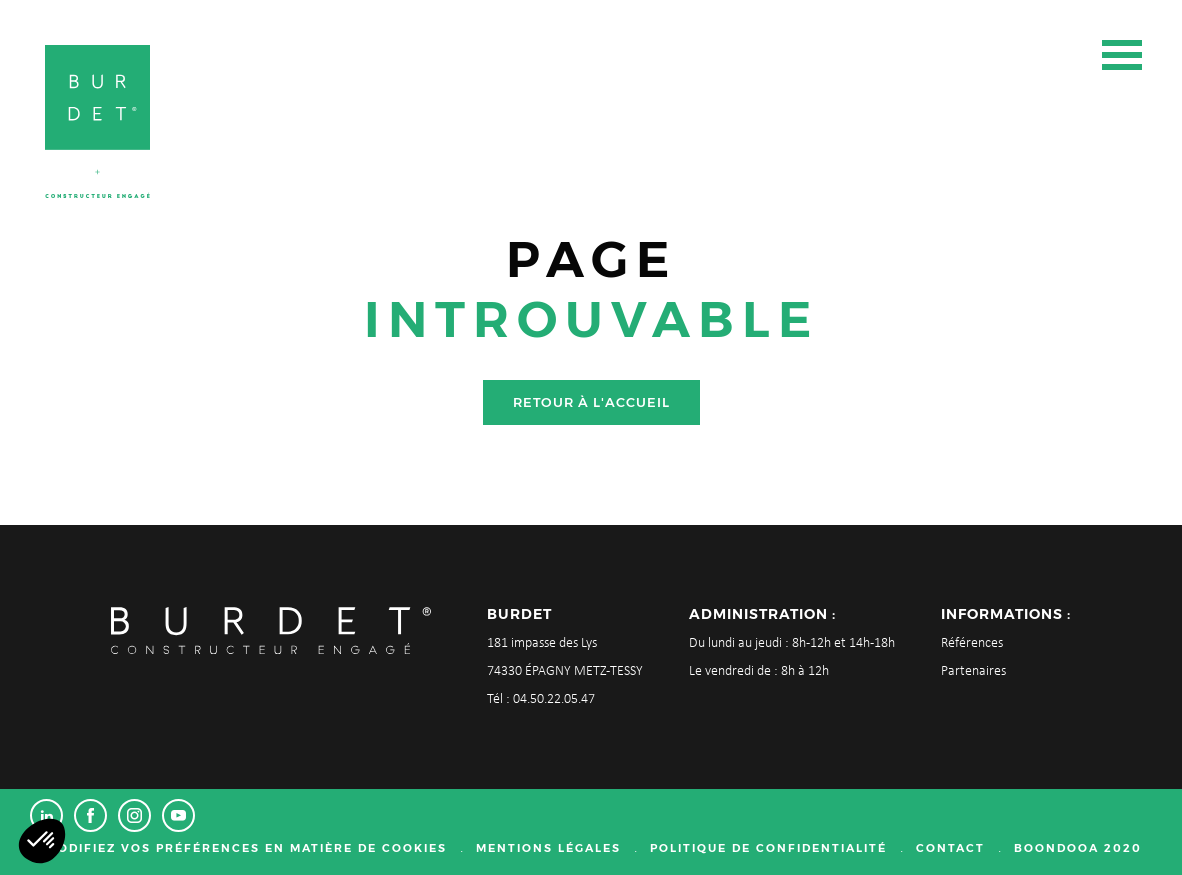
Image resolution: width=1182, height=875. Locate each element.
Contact (950, 848)
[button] (42, 841)
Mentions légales (548, 848)
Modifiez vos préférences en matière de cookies (246, 848)
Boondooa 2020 (1078, 848)
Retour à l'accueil (591, 402)
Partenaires (973, 671)
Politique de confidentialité (768, 848)
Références (972, 643)
